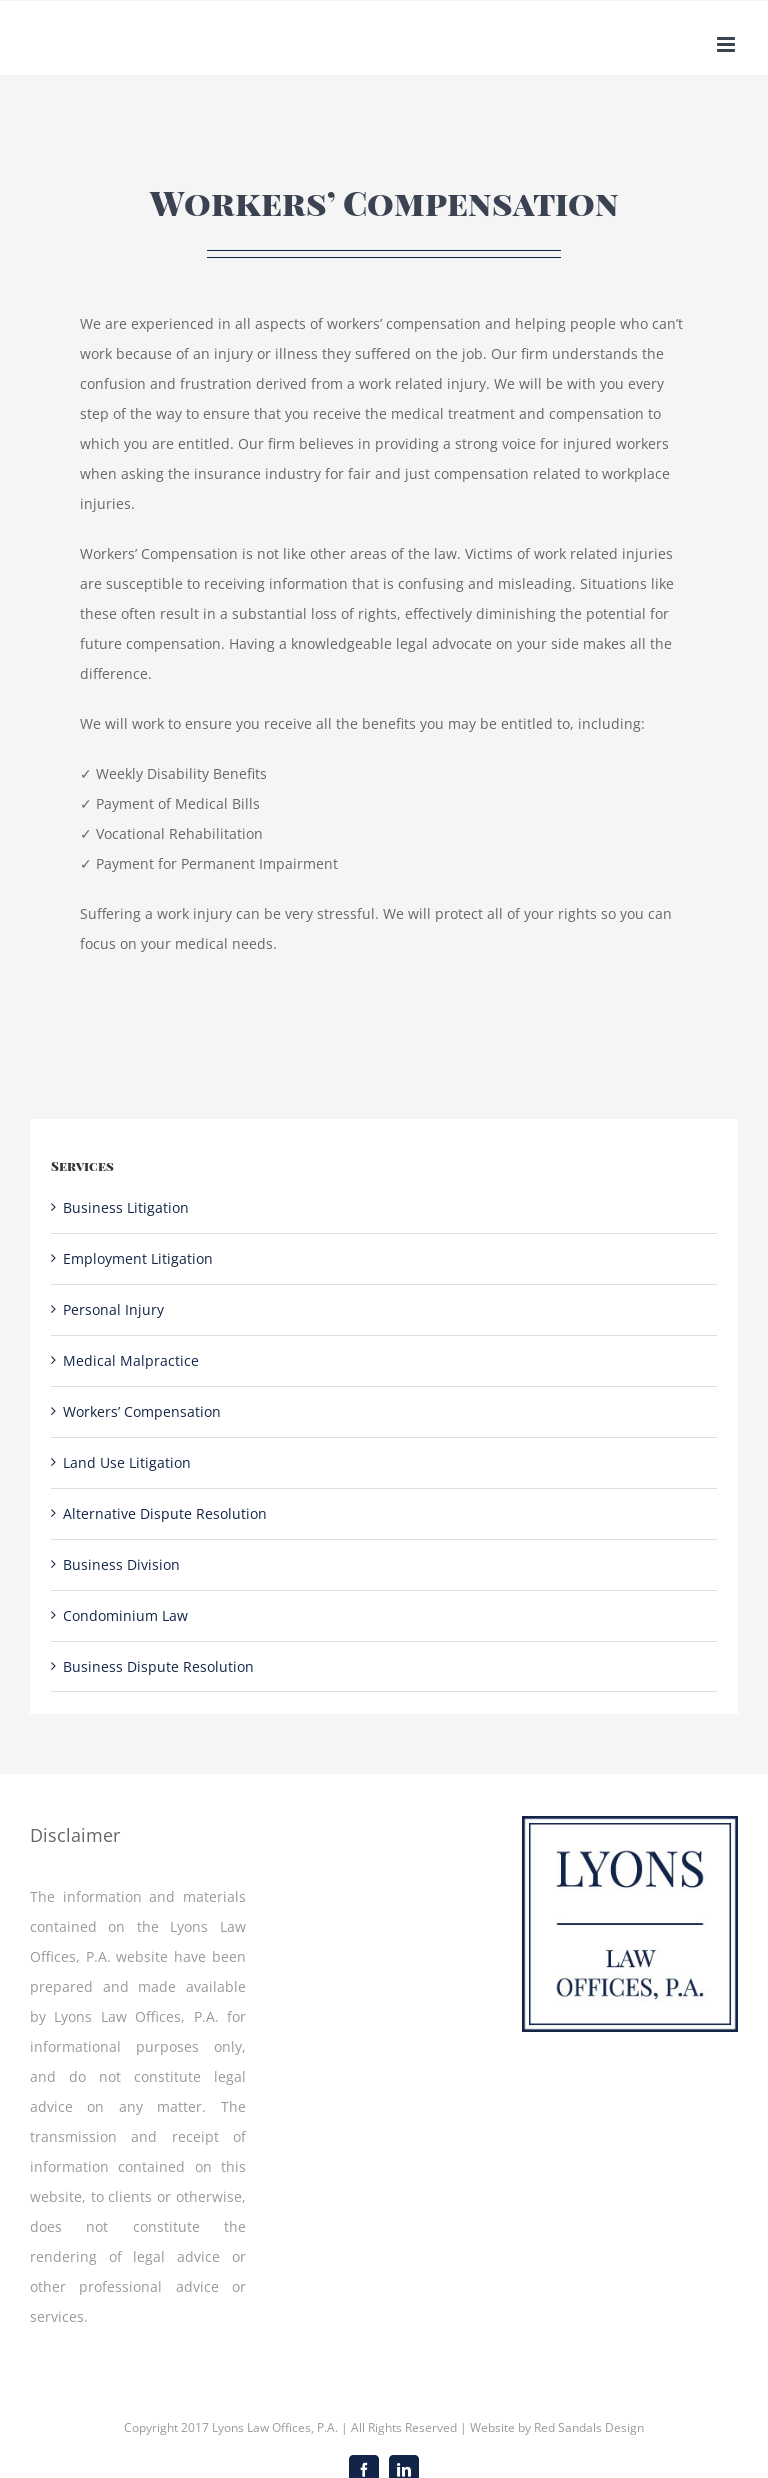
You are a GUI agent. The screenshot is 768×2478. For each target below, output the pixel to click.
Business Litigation (126, 1207)
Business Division (121, 1564)
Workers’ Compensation (142, 1411)
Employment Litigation (138, 1258)
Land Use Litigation (127, 1462)
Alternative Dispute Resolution (165, 1513)
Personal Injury (113, 1309)
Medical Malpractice (131, 1360)
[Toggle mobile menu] (727, 44)
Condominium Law (125, 1615)
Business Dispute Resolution (158, 1666)
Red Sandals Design (589, 2427)
